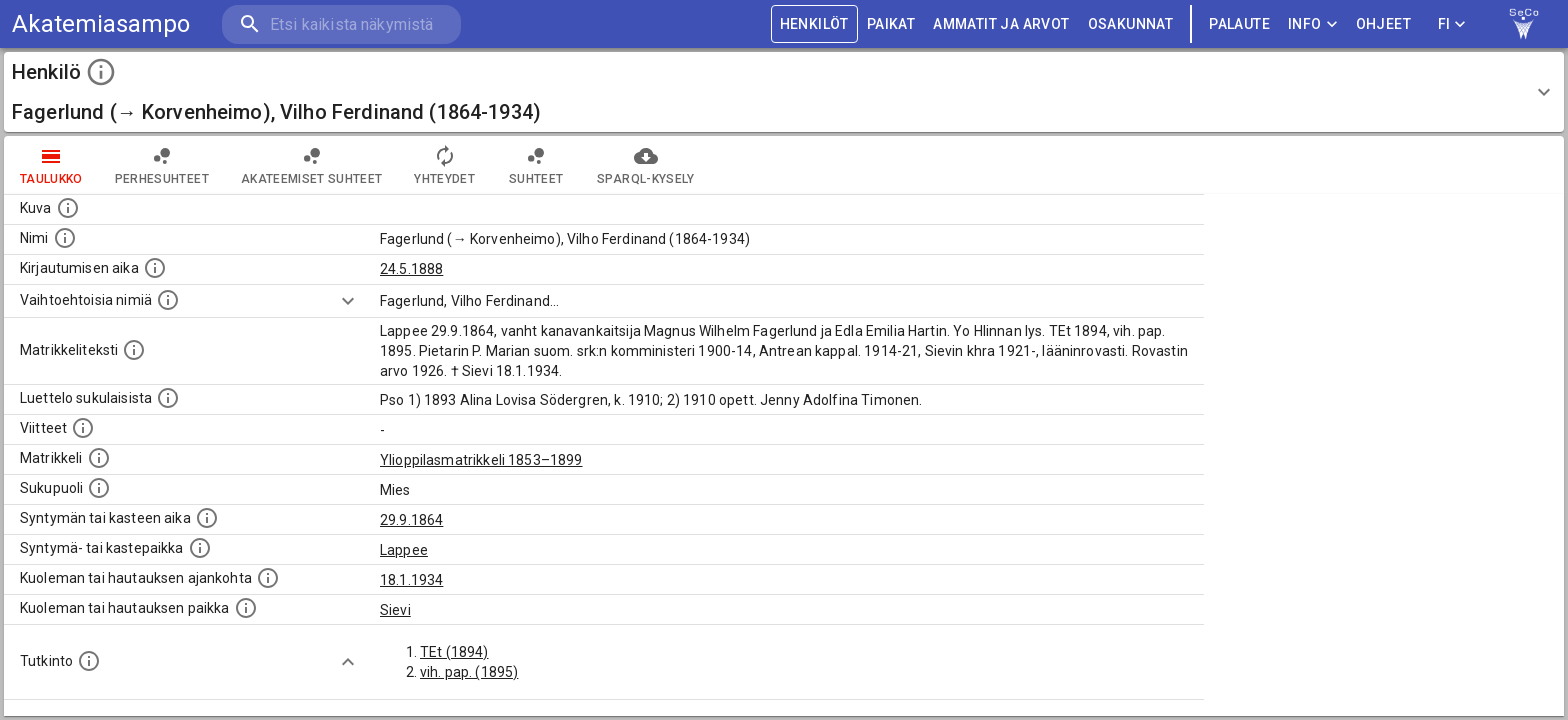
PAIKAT (891, 24)
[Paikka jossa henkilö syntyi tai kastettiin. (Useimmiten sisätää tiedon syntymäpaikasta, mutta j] (200, 548)
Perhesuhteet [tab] (162, 165)
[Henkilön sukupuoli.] (99, 488)
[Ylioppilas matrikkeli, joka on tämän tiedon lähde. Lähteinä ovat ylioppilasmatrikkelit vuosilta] (99, 458)
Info (1313, 24)
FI (1452, 24)
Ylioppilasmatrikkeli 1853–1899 (481, 460)
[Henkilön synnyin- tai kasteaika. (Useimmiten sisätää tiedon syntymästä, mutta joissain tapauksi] (207, 518)
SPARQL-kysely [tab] (645, 165)
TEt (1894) (454, 652)
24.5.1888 (411, 269)
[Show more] (348, 301)
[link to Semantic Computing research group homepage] (1524, 24)
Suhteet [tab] (536, 165)
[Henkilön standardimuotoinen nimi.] (65, 238)
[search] (340, 24)
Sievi (395, 610)
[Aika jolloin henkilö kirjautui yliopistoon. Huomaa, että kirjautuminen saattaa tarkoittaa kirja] (155, 268)
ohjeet (1383, 24)
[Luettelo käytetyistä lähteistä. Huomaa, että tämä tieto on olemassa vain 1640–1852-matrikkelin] (83, 428)
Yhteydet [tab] (444, 165)
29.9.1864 (411, 520)
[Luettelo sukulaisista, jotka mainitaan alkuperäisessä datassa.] (168, 398)
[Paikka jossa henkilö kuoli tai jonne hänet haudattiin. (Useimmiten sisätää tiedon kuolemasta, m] (246, 608)
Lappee (404, 550)
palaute (1239, 24)
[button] (784, 92)
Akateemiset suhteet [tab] (312, 165)
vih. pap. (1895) (469, 672)
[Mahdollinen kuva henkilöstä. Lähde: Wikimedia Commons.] (68, 208)
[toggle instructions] (101, 72)
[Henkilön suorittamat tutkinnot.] (89, 661)
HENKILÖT (814, 24)
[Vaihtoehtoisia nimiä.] (168, 300)
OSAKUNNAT (1131, 24)
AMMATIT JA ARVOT (1001, 24)
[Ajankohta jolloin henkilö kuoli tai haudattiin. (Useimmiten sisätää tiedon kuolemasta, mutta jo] (268, 578)
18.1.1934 (411, 580)
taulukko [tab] (51, 165)
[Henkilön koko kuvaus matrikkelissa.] (134, 350)
